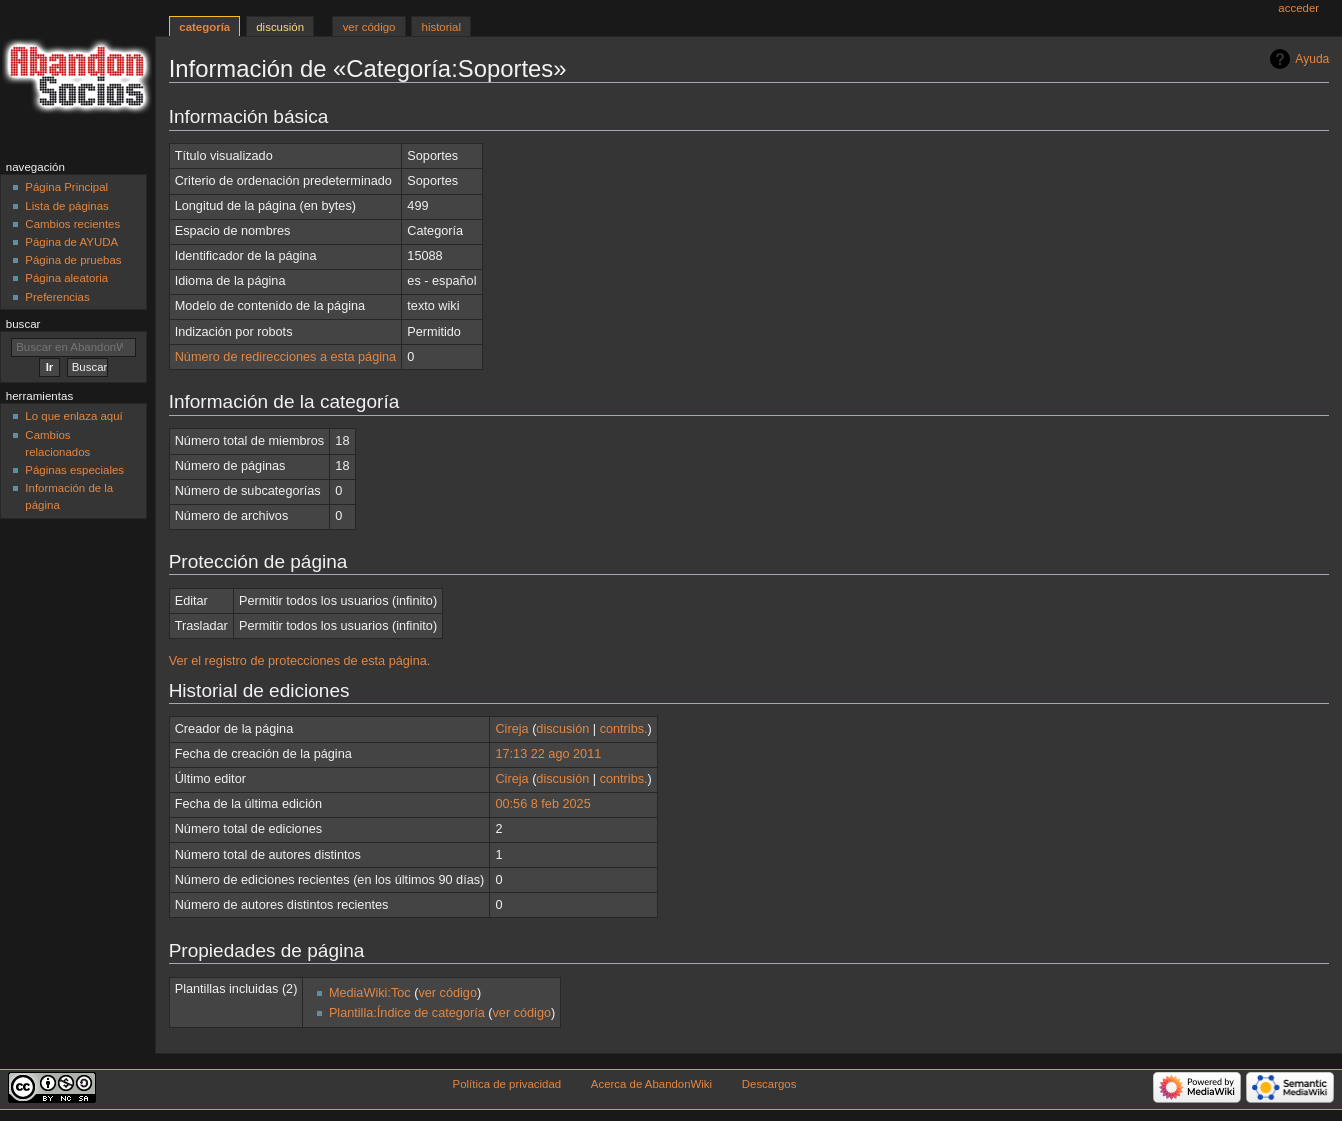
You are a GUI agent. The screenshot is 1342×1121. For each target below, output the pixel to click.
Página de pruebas (73, 260)
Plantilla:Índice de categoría (407, 1013)
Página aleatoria (66, 278)
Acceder (1298, 8)
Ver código (369, 27)
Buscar (23, 324)
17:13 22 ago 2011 (548, 754)
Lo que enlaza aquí (73, 416)
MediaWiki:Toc (370, 993)
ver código (447, 993)
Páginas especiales (74, 470)
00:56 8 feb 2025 (542, 804)
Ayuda (1312, 59)
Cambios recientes (72, 224)
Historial (441, 27)
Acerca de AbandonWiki (651, 1084)
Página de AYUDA (71, 242)
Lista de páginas (66, 206)
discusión (562, 729)
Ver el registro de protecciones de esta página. (300, 661)
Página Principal (66, 187)
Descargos (769, 1084)
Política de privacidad (507, 1084)
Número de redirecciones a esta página (285, 357)
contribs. (624, 729)
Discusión (280, 27)
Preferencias (57, 297)
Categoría (204, 27)
